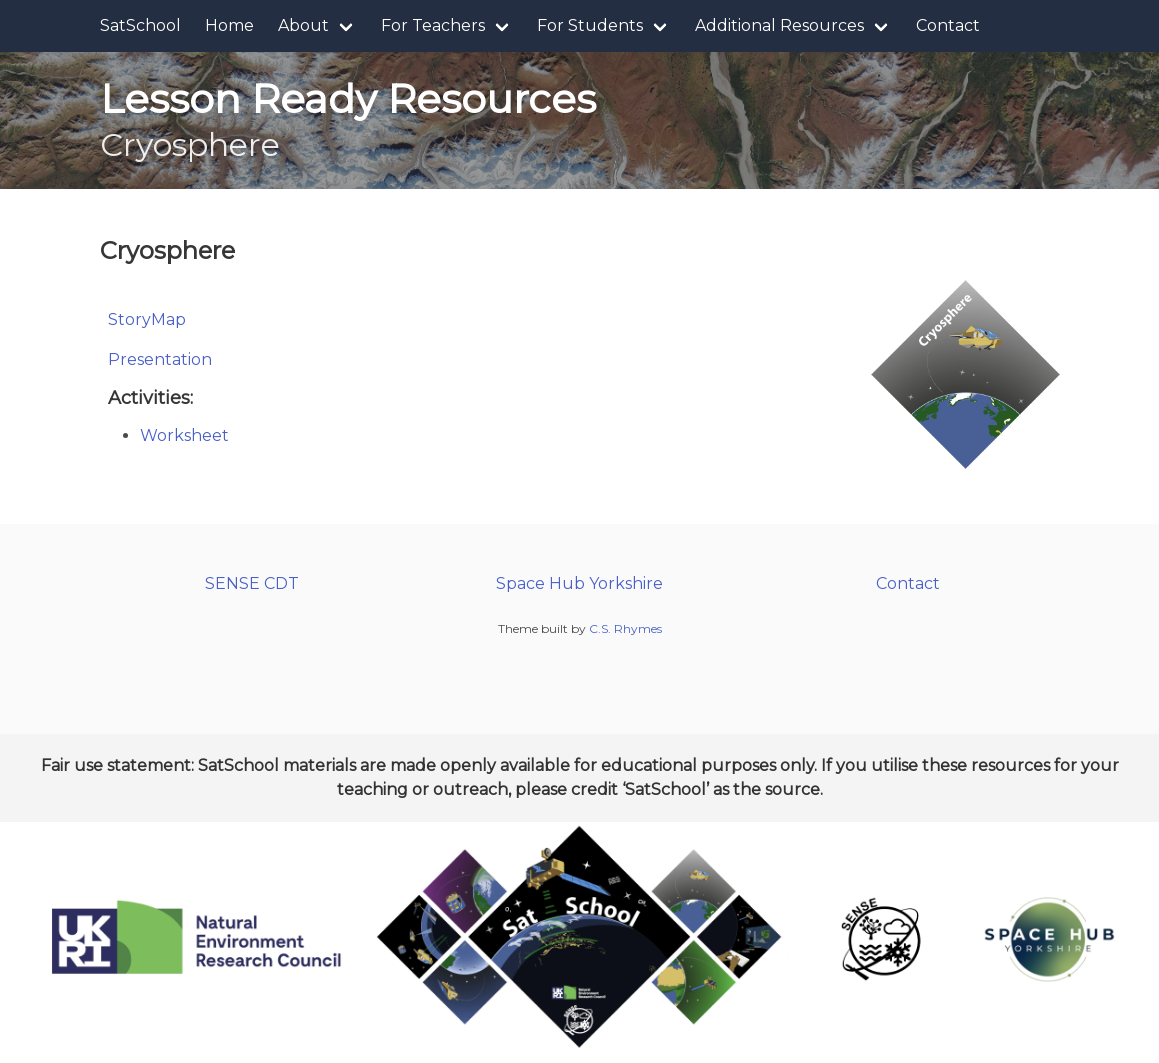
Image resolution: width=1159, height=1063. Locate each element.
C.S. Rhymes (625, 628)
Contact (948, 25)
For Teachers (433, 25)
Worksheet (184, 435)
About (303, 25)
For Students (590, 25)
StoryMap (147, 319)
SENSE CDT (252, 583)
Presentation (160, 359)
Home (229, 25)
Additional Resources (779, 25)
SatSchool (140, 25)
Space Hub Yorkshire (579, 583)
